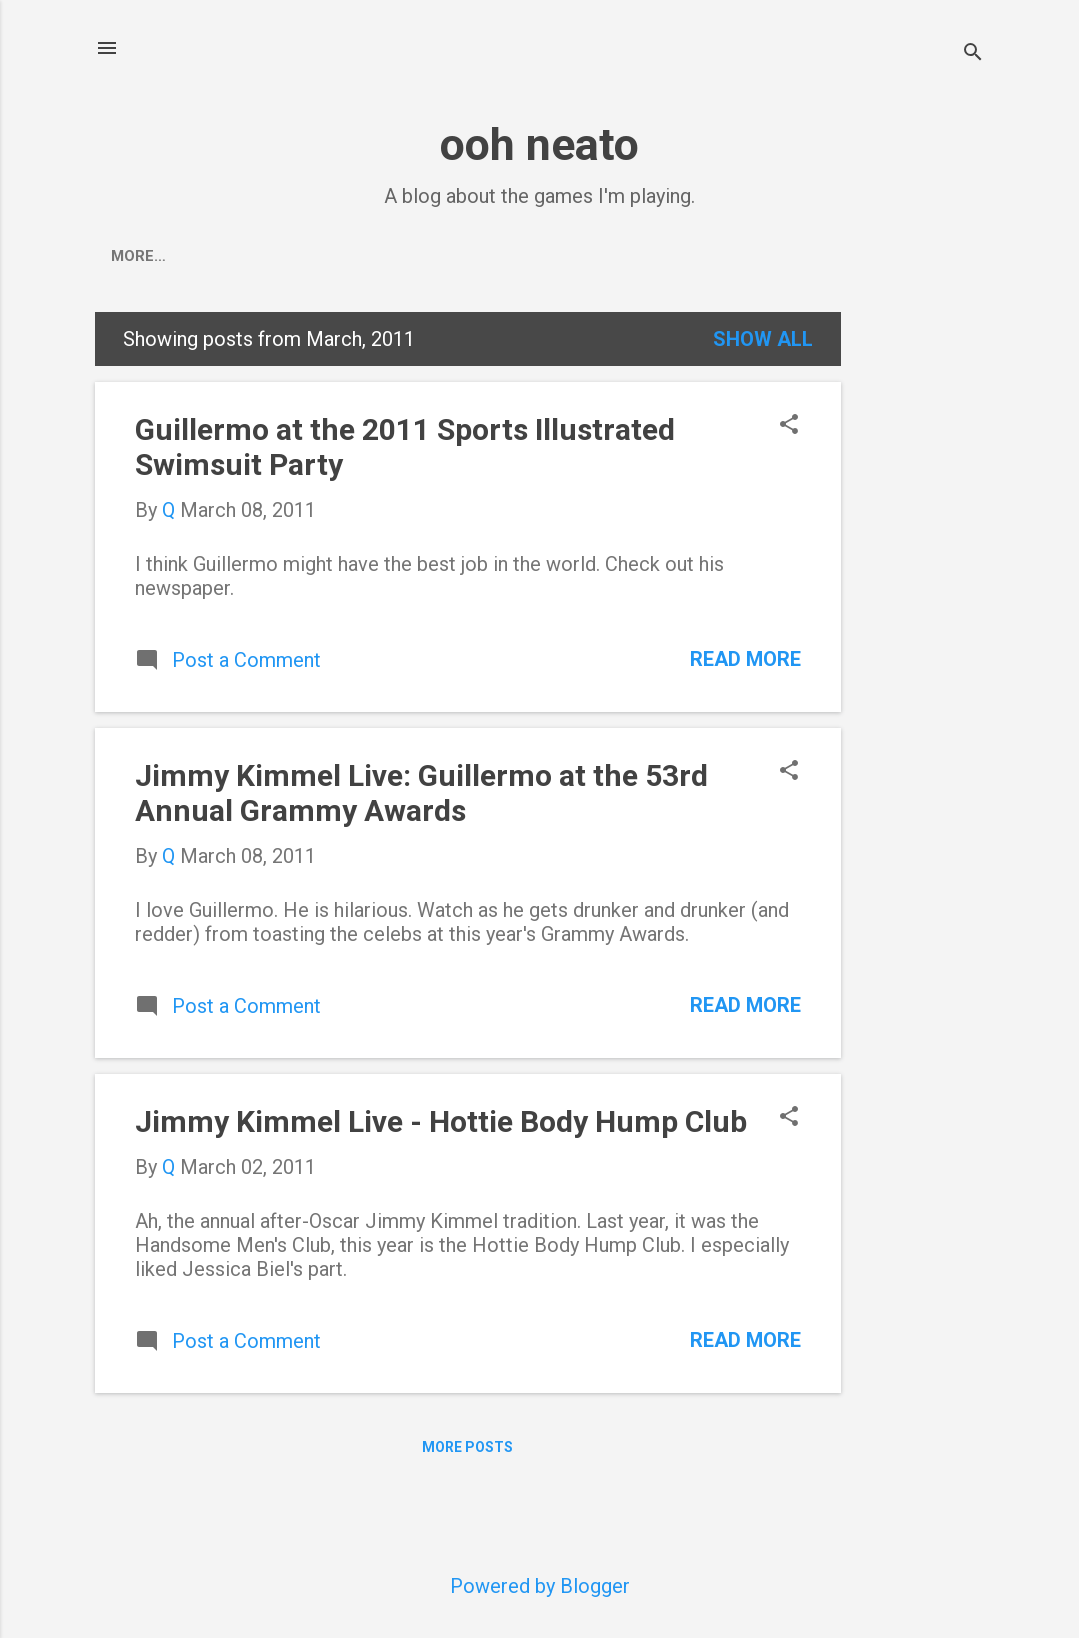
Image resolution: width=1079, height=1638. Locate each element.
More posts (467, 1447)
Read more (745, 659)
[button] (789, 426)
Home (133, 256)
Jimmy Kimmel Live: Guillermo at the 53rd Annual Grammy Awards (421, 793)
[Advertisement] (921, 612)
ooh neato (539, 144)
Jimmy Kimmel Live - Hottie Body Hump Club (441, 1121)
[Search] (973, 54)
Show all (763, 339)
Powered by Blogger (540, 1586)
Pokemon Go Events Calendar (316, 256)
